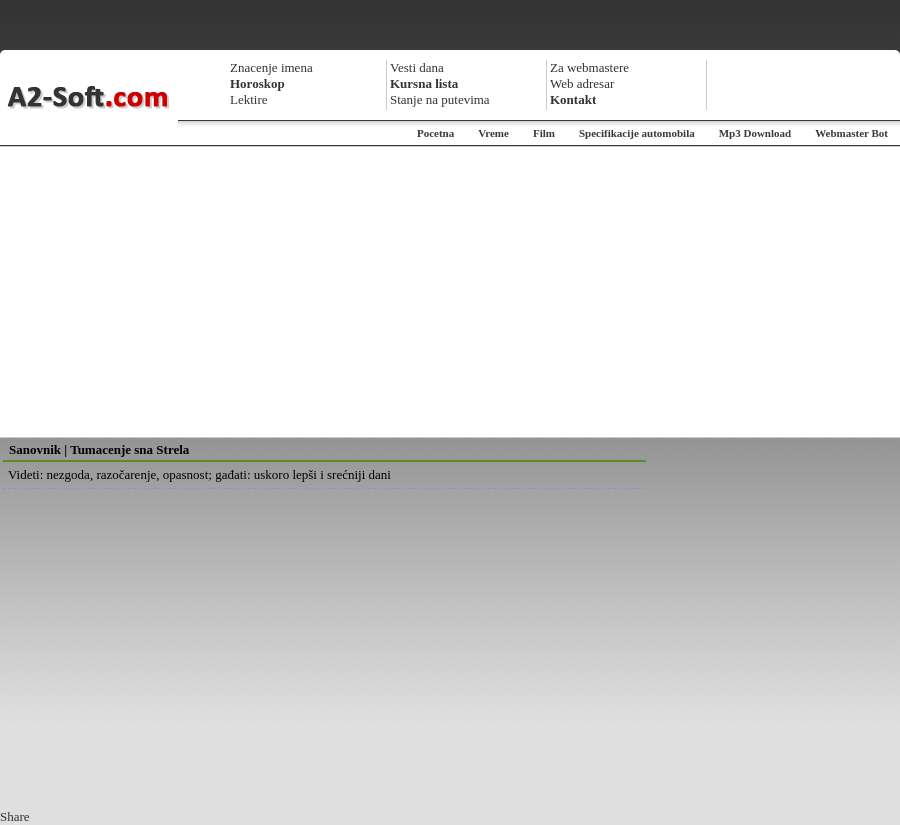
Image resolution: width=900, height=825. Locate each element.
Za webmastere (589, 67)
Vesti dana (417, 67)
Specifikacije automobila (637, 133)
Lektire (249, 99)
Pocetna (435, 133)
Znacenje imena (271, 67)
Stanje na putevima (440, 99)
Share (15, 816)
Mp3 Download (755, 133)
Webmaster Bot (851, 133)
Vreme (493, 133)
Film (544, 133)
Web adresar (582, 83)
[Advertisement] (450, 292)
